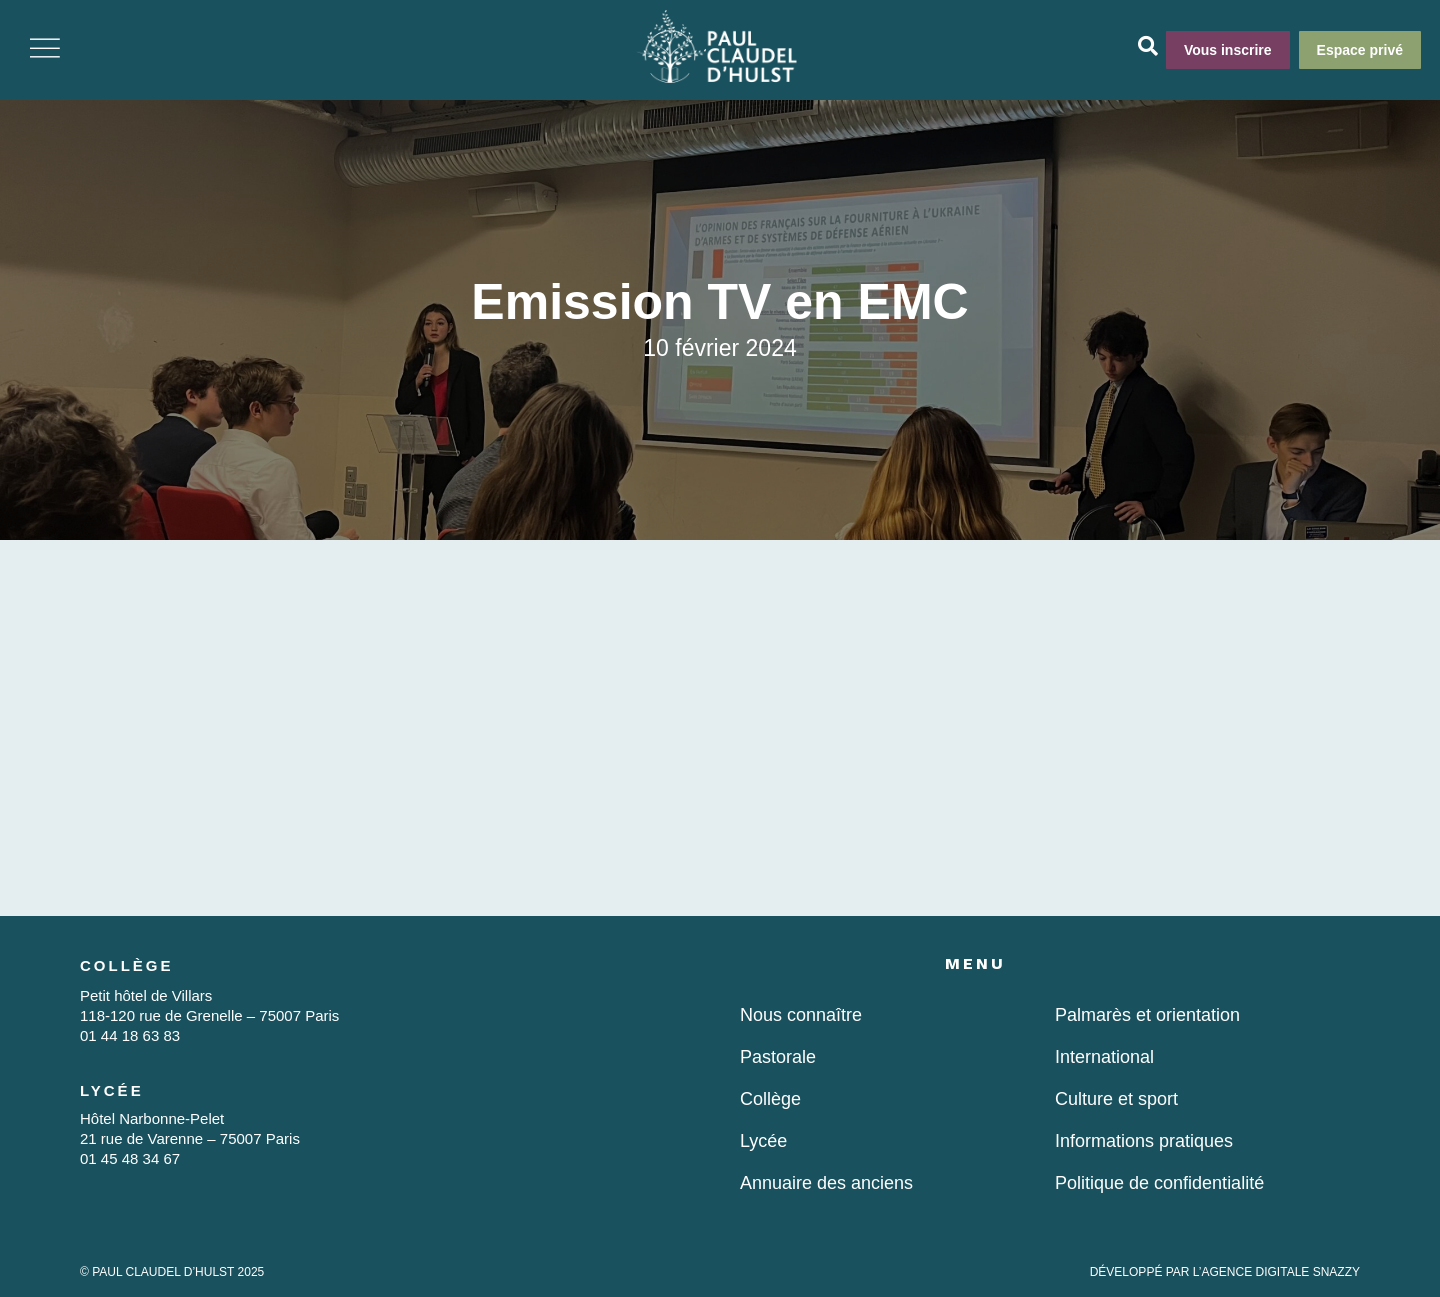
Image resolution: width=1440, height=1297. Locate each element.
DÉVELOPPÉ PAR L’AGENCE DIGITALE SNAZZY (1225, 1272)
